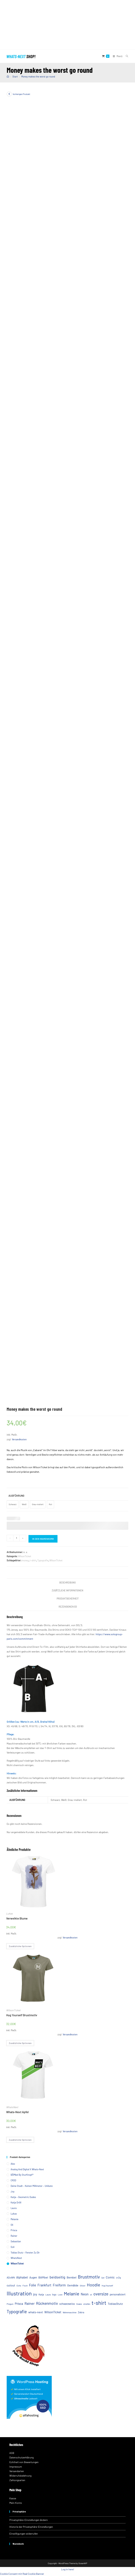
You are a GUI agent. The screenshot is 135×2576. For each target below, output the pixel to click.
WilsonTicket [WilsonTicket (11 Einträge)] (52, 2312)
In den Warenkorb (43, 1539)
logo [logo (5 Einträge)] (54, 2294)
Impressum (15, 2466)
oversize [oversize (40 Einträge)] (100, 2293)
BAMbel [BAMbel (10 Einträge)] (43, 2277)
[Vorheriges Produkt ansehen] (9, 94)
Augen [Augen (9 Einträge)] (33, 2277)
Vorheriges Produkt (21, 94)
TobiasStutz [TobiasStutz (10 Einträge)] (115, 2303)
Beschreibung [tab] (67, 1582)
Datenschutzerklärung (21, 2457)
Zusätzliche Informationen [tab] (67, 1590)
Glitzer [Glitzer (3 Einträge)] (82, 2285)
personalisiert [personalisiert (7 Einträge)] (117, 2294)
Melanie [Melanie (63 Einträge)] (71, 2293)
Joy (12, 2191)
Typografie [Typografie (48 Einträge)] (17, 2311)
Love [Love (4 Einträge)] (60, 2294)
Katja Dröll (16, 2202)
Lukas (9, 1913)
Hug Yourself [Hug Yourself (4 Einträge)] (107, 2285)
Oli (12, 2224)
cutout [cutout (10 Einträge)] (11, 2285)
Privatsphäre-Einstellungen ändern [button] (28, 2519)
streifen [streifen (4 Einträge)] (86, 2304)
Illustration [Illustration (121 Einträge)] (19, 2293)
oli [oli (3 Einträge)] (91, 2294)
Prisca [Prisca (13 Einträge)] (19, 2303)
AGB (11, 2452)
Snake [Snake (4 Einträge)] (79, 2304)
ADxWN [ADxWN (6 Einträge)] (11, 2277)
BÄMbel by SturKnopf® (22, 2174)
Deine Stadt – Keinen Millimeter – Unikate (32, 2185)
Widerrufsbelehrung (20, 2475)
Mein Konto (15, 2502)
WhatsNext (12, 2107)
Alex (13, 2163)
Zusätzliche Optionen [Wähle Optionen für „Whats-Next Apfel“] (20, 2140)
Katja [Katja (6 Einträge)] (41, 2294)
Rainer (14, 2235)
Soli (12, 2247)
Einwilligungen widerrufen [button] (23, 2533)
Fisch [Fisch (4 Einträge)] (25, 2285)
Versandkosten (19, 1439)
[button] (5, 25)
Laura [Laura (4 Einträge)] (48, 2294)
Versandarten (16, 2471)
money (25, 1560)
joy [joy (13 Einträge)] (35, 2294)
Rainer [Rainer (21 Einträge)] (30, 2303)
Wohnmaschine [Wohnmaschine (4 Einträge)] (69, 2312)
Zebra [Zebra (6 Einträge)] (81, 2312)
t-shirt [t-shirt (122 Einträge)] (99, 2303)
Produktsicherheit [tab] (68, 1598)
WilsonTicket (24, 1556)
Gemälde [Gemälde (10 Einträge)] (72, 2285)
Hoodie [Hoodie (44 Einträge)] (93, 2284)
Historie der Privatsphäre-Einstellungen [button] (31, 2526)
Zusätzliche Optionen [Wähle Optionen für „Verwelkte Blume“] (20, 1946)
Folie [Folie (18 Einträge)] (32, 2285)
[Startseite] (8, 76)
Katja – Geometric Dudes (23, 2197)
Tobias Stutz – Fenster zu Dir (25, 2252)
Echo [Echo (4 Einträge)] (19, 2285)
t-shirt (33, 1560)
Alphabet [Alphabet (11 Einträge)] (22, 2277)
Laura (14, 2208)
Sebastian (16, 2241)
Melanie (14, 2219)
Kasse (12, 2498)
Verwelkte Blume (17, 1918)
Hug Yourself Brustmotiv (21, 2015)
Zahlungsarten (17, 2480)
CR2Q (13, 2180)
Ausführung (16, 1495)
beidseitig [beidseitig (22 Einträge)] (57, 2277)
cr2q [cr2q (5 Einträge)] (118, 2277)
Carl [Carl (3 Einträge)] (102, 2277)
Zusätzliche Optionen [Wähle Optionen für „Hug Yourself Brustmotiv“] (20, 2043)
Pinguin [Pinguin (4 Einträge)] (10, 2304)
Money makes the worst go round (38, 76)
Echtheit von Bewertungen (24, 2462)
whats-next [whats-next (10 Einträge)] (35, 2312)
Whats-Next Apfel (17, 2112)
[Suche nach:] (125, 56)
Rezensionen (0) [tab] (68, 1606)
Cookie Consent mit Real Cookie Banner (22, 2573)
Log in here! (67, 2569)
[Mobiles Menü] (116, 56)
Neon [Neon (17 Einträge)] (84, 2294)
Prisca (14, 2230)
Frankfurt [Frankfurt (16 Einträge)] (44, 2285)
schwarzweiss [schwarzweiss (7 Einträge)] (67, 2303)
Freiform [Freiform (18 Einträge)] (59, 2285)
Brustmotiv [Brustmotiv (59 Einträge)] (89, 2276)
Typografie (42, 1560)
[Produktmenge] (16, 1538)
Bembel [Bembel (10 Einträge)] (71, 2277)
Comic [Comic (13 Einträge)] (110, 2277)
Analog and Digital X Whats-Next (27, 2169)
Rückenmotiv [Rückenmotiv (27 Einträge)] (47, 2303)
